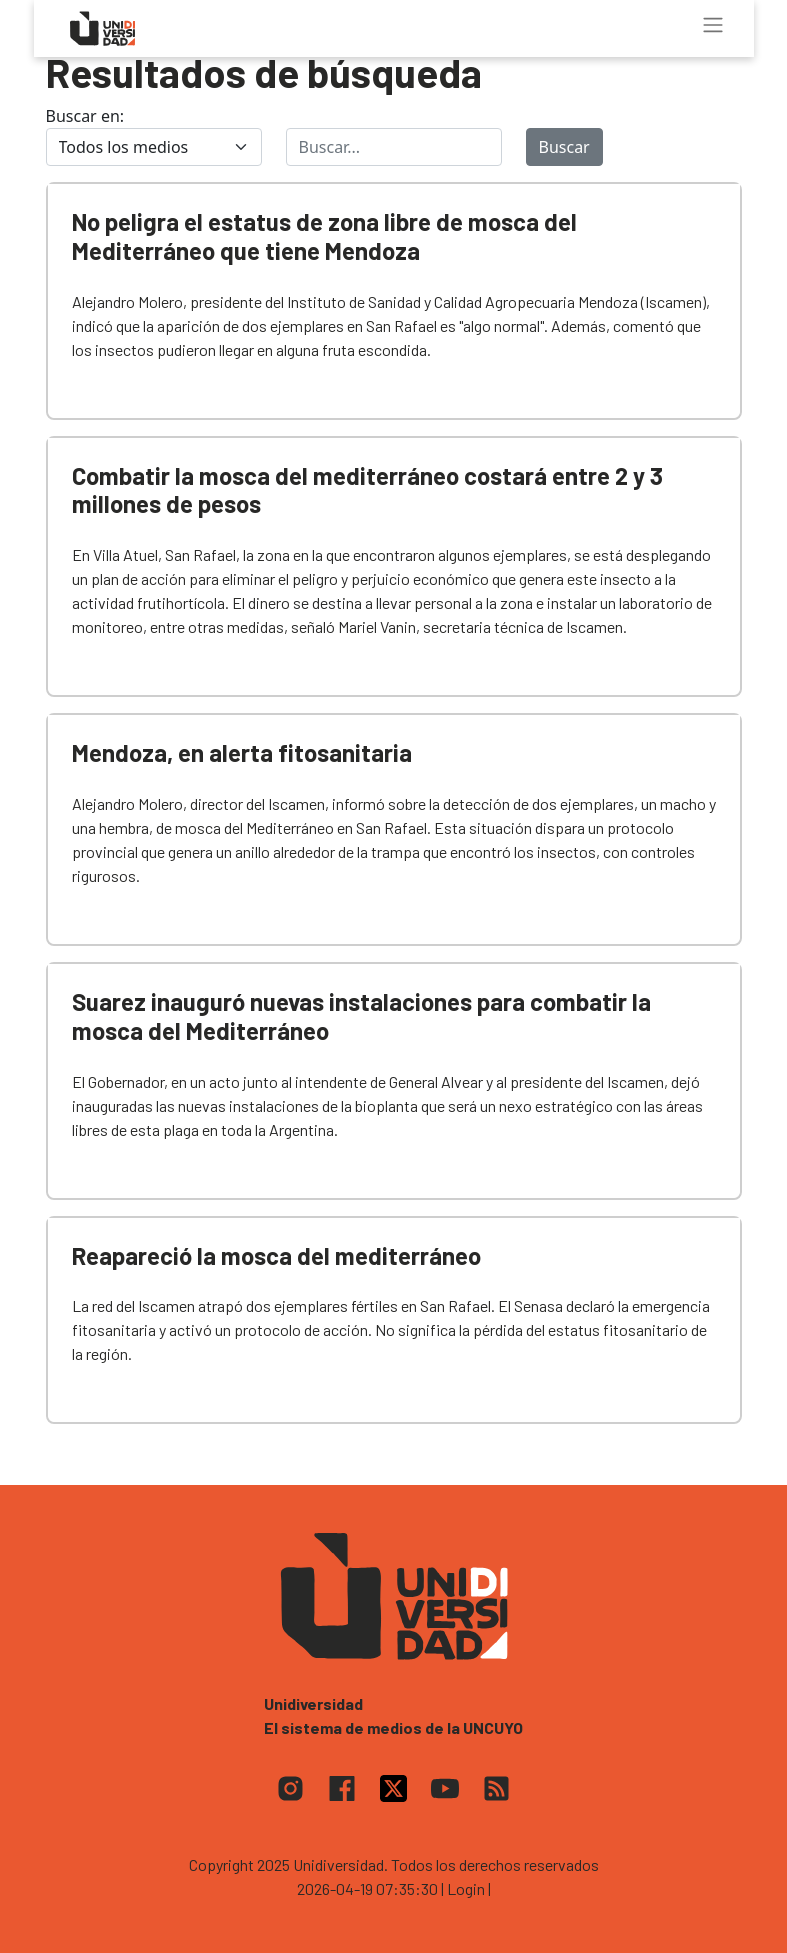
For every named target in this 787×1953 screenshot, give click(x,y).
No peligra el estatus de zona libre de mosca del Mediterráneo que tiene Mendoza (324, 236)
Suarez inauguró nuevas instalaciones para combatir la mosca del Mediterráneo (361, 1016)
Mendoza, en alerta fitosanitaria (242, 752)
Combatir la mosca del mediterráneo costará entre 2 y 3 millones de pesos (367, 490)
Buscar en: (85, 116)
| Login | (466, 1888)
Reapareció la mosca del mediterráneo (276, 1255)
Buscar (564, 147)
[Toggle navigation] (713, 25)
